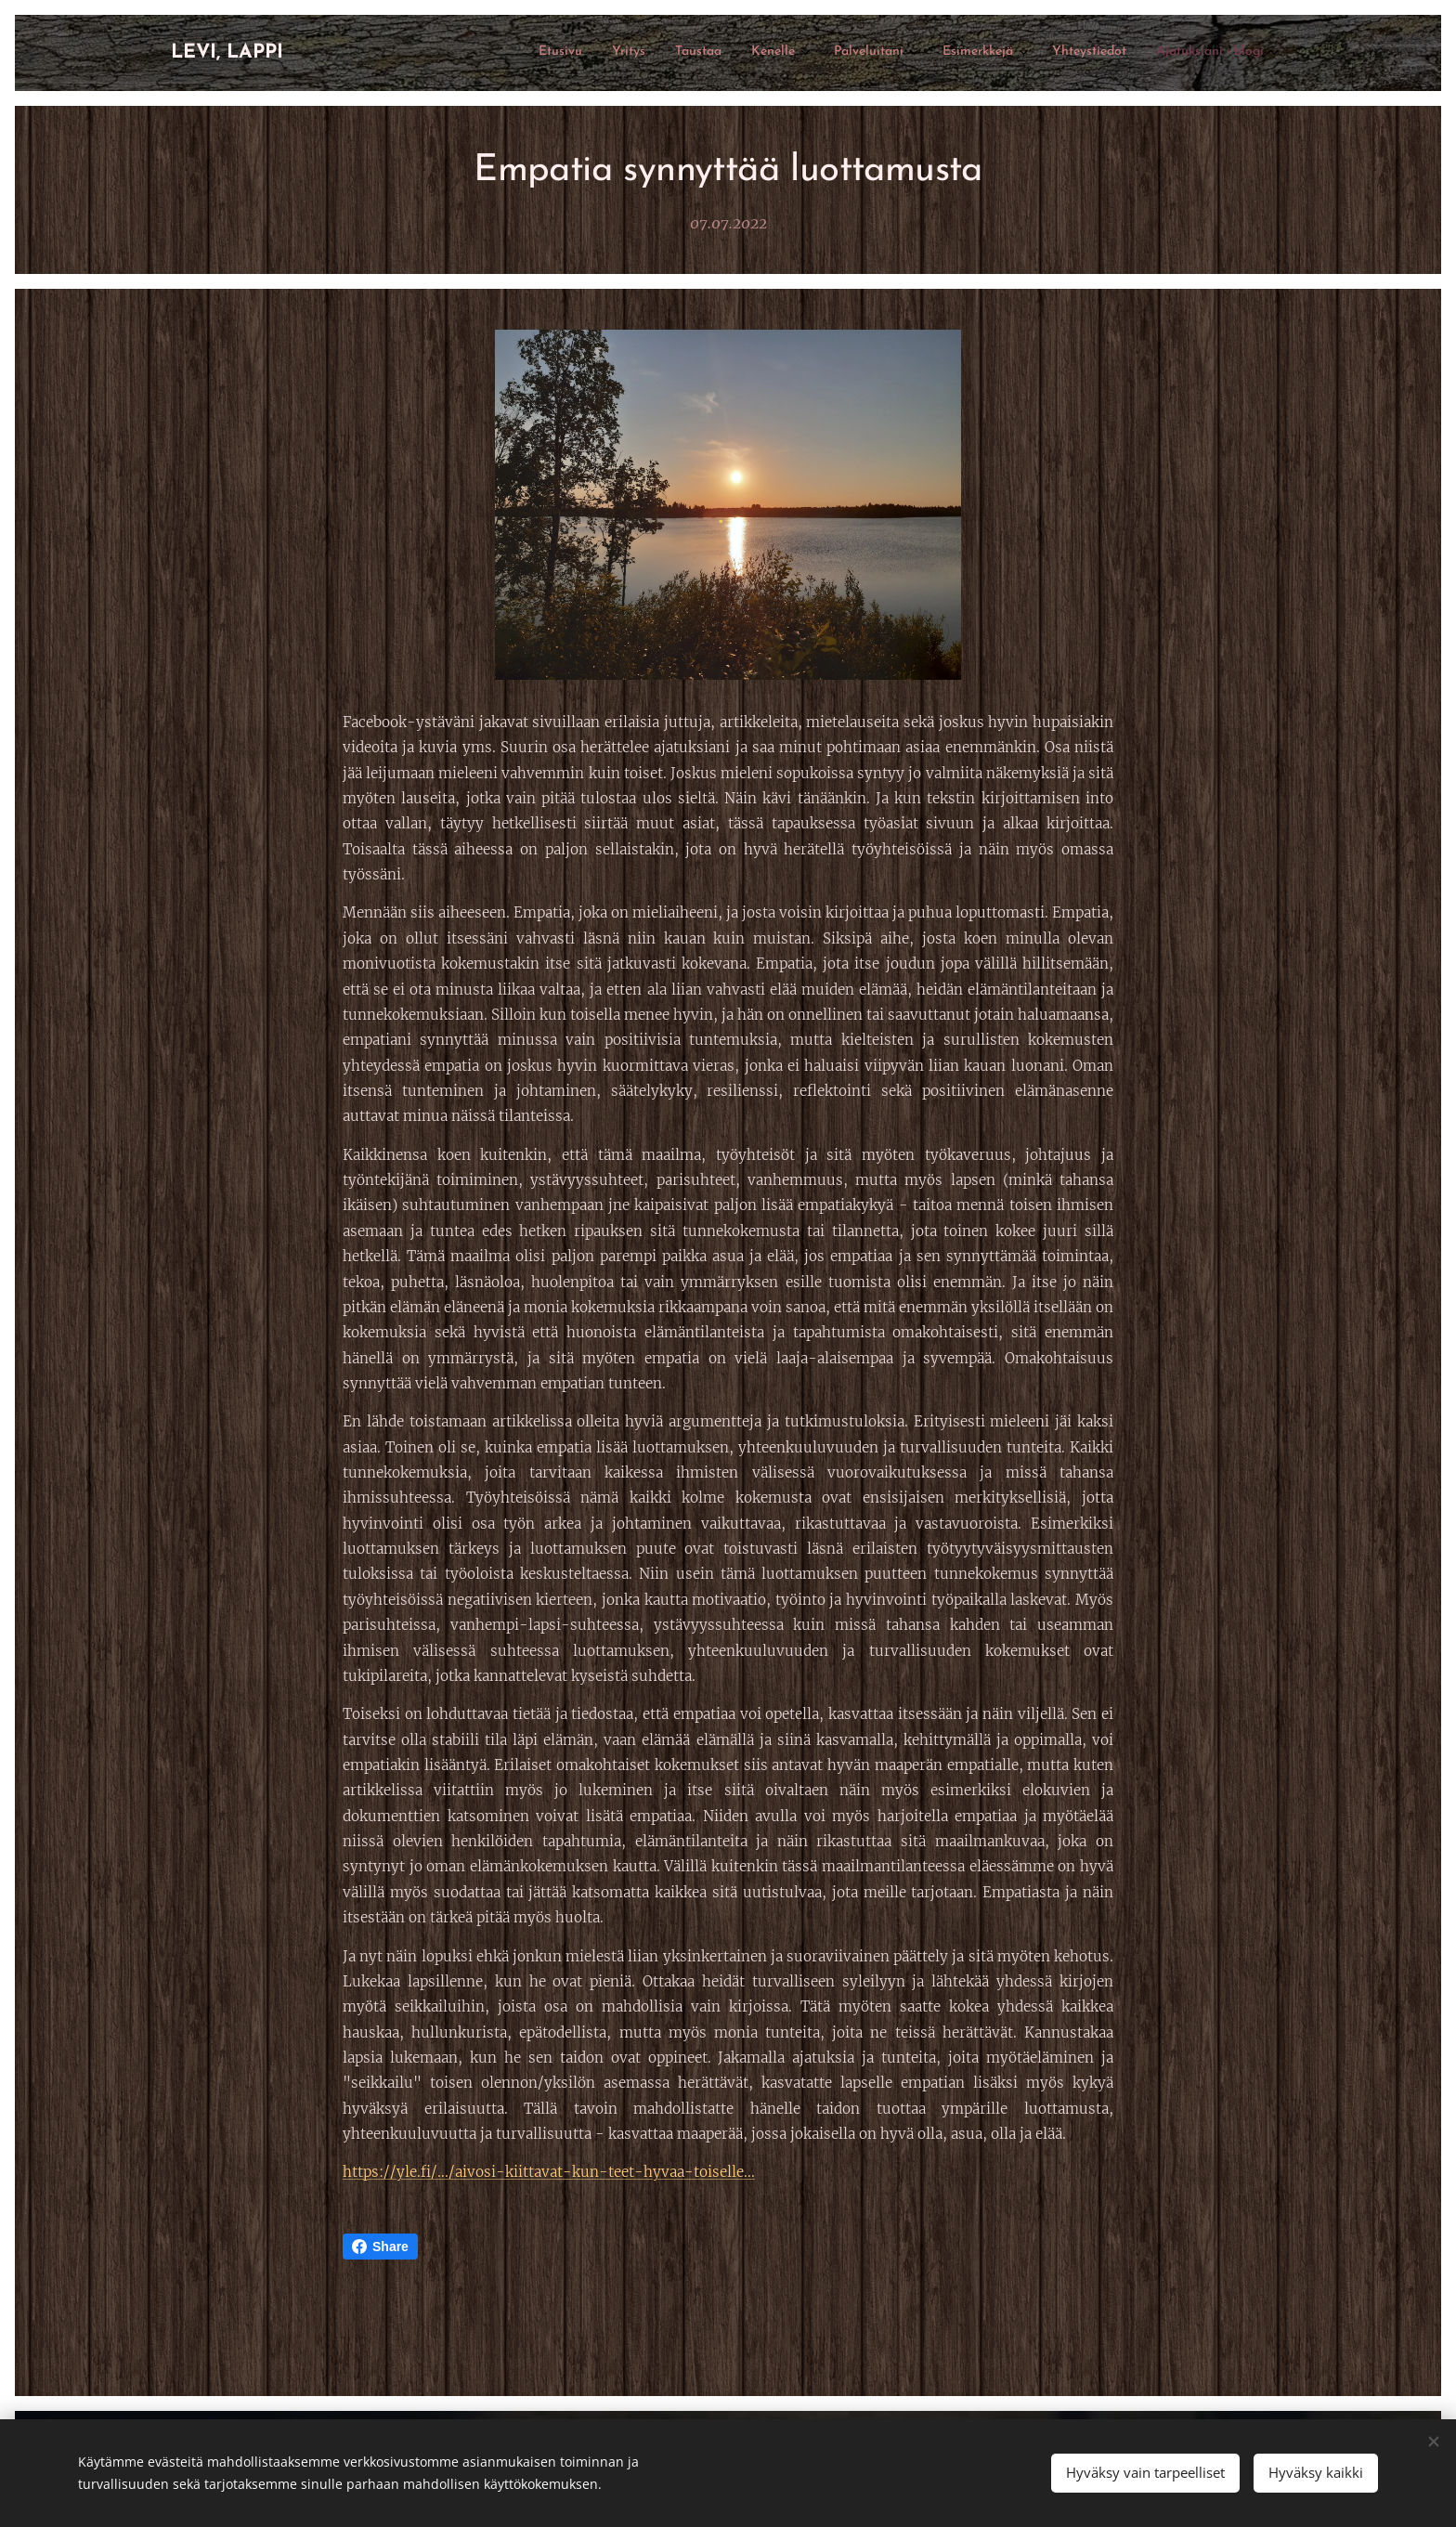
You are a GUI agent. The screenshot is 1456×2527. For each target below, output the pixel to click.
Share (380, 2246)
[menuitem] (1033, 53)
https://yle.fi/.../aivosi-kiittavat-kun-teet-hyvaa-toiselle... (549, 2172)
